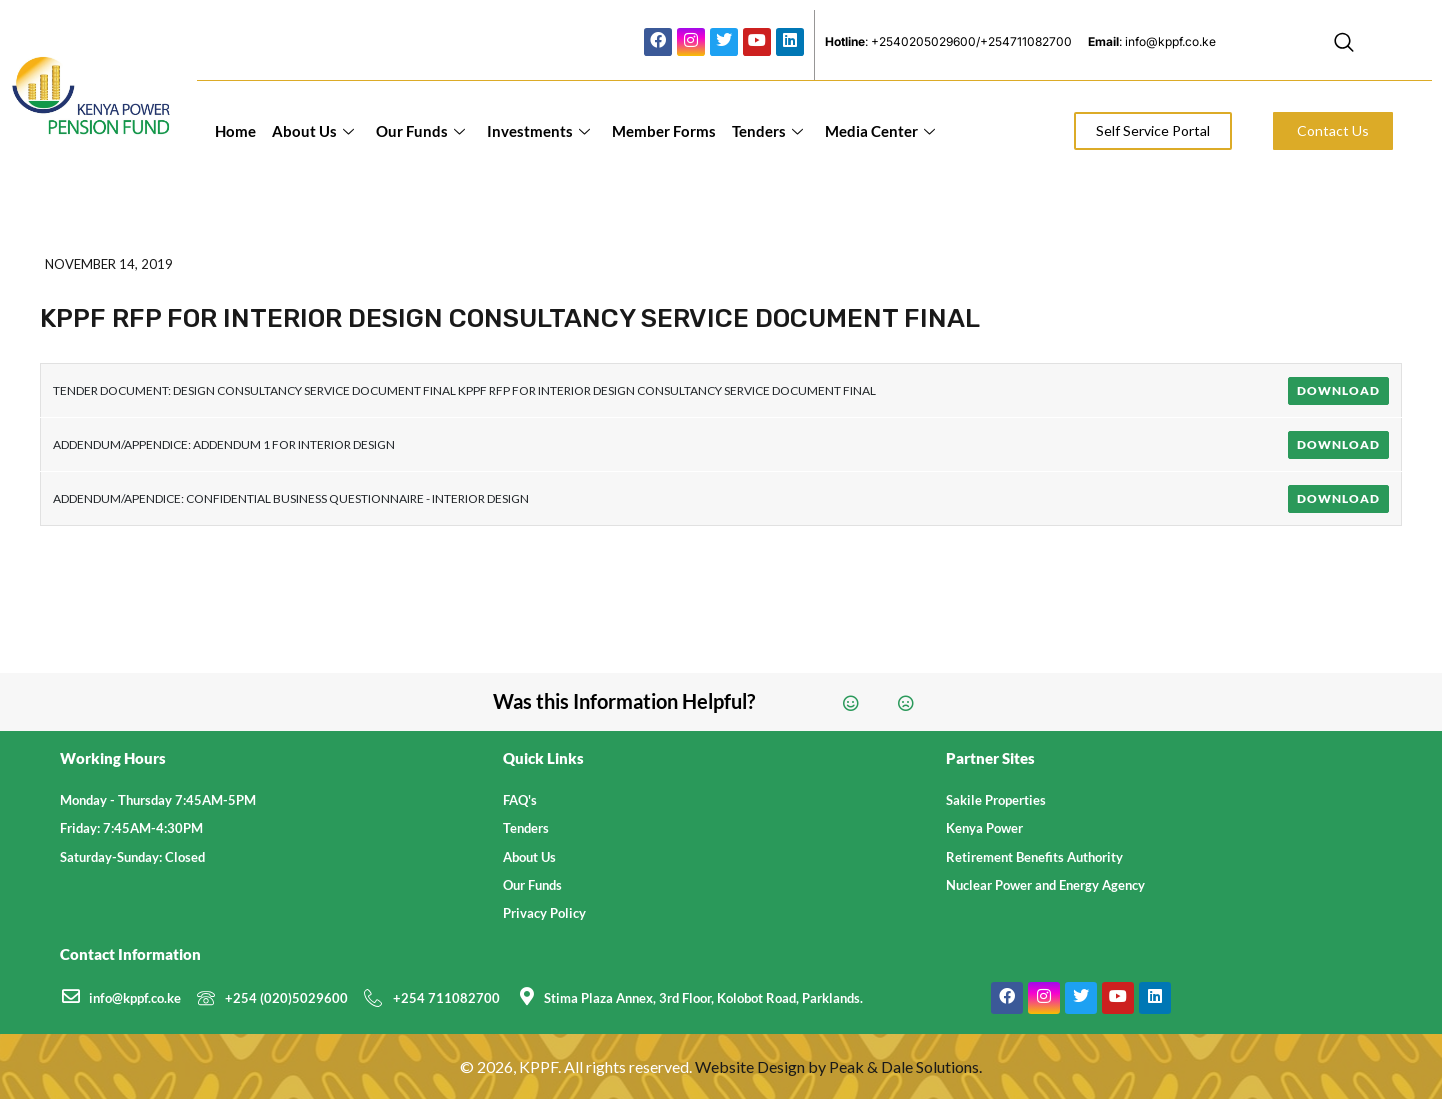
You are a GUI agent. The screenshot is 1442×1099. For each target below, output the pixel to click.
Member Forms (664, 131)
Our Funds (420, 131)
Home (235, 131)
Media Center (880, 131)
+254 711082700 (446, 998)
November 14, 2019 (109, 264)
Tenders (767, 131)
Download (1338, 390)
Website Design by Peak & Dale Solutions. (838, 1066)
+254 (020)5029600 (286, 998)
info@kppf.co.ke (135, 998)
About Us (313, 131)
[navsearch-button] (1344, 45)
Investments (538, 131)
